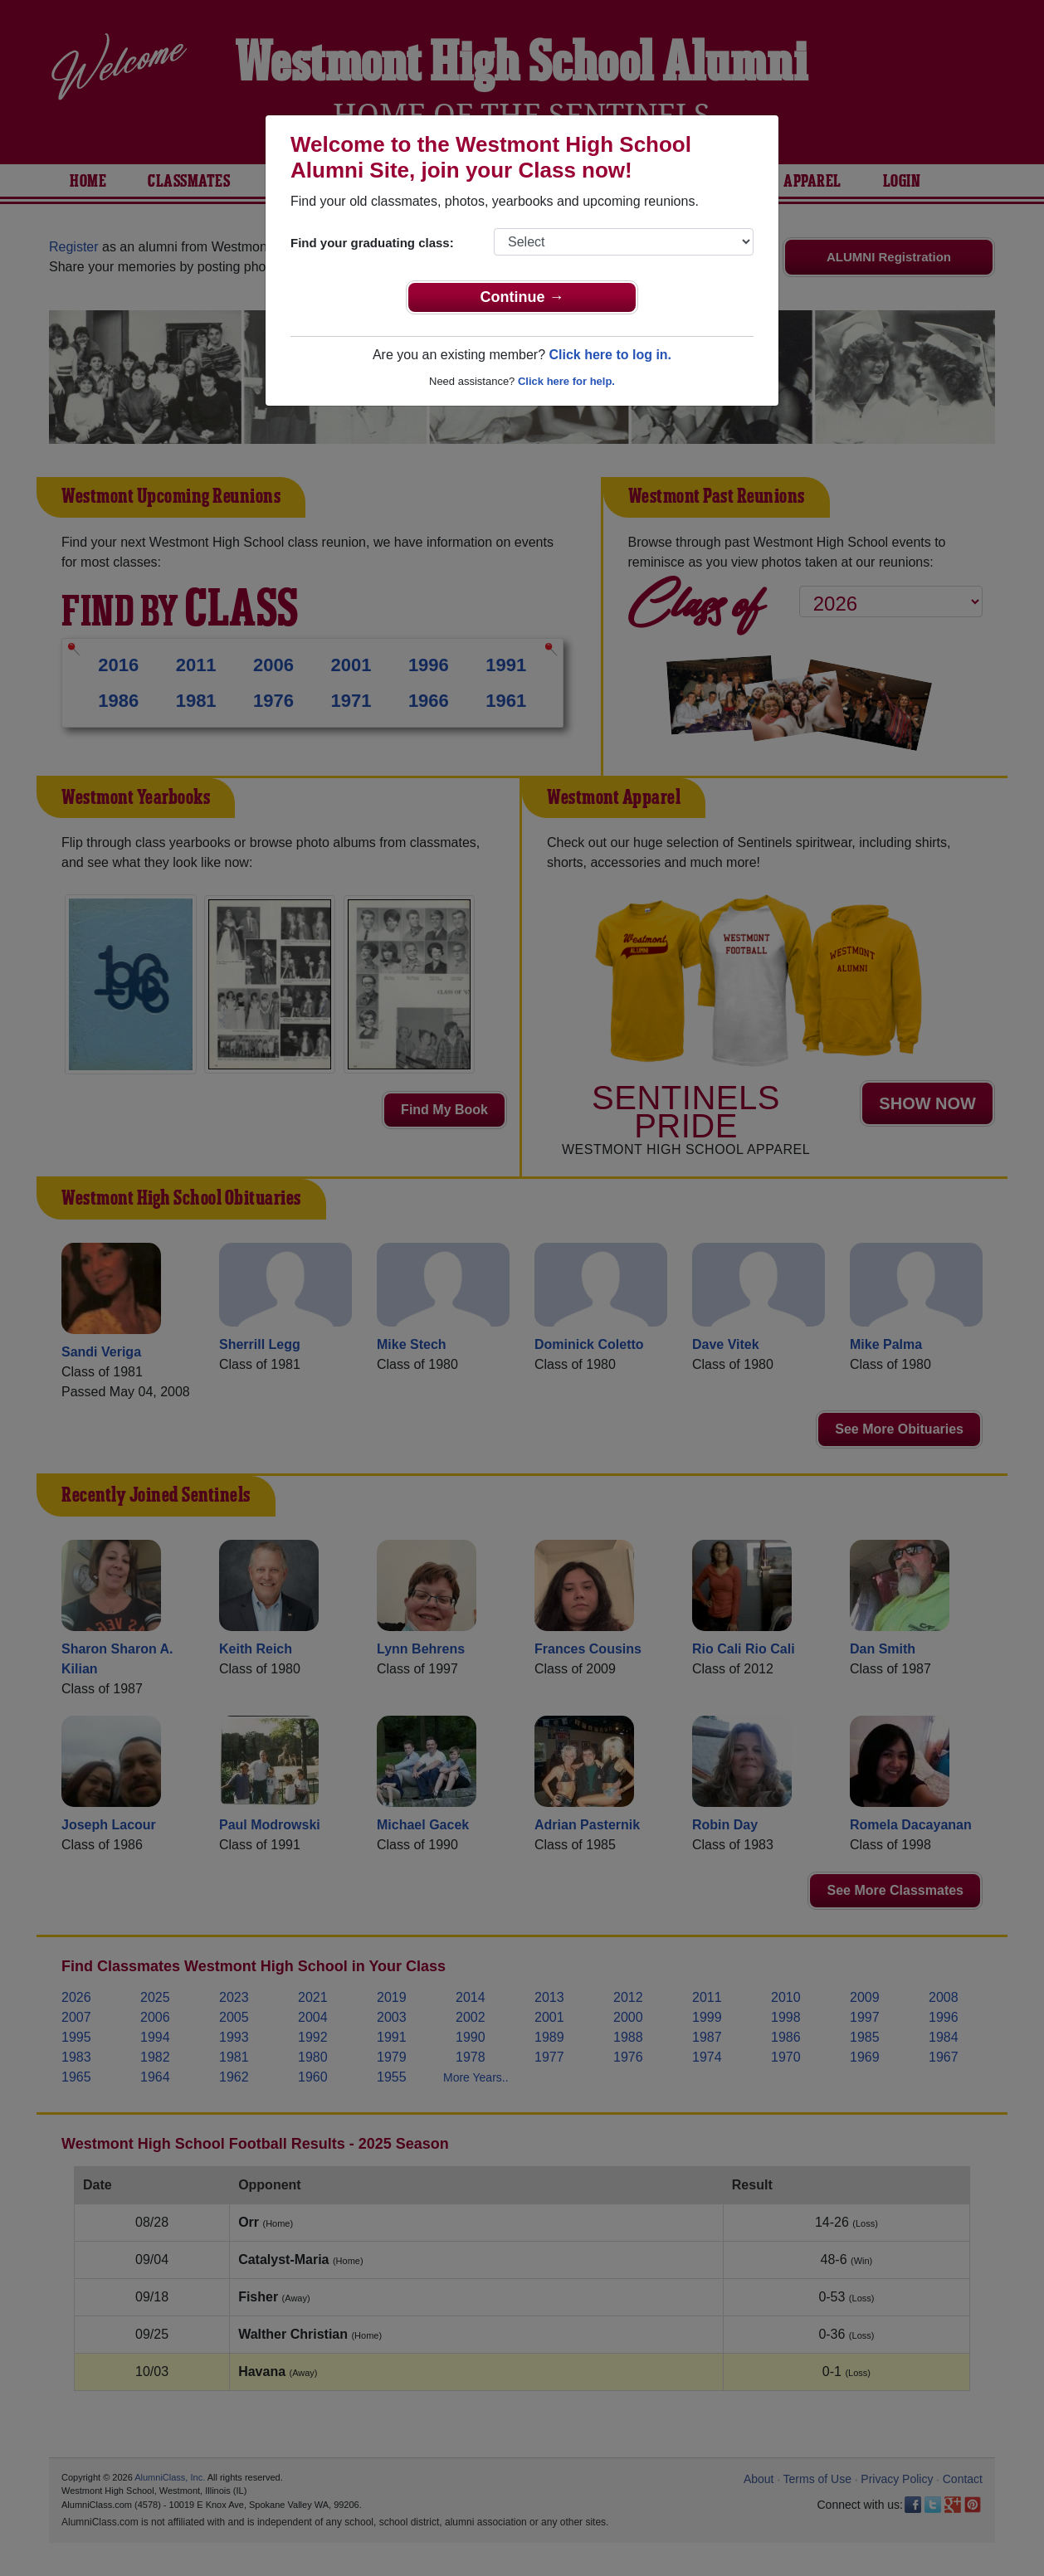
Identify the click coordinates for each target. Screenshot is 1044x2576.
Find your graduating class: (372, 243)
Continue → (522, 297)
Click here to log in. (610, 355)
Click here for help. (566, 381)
